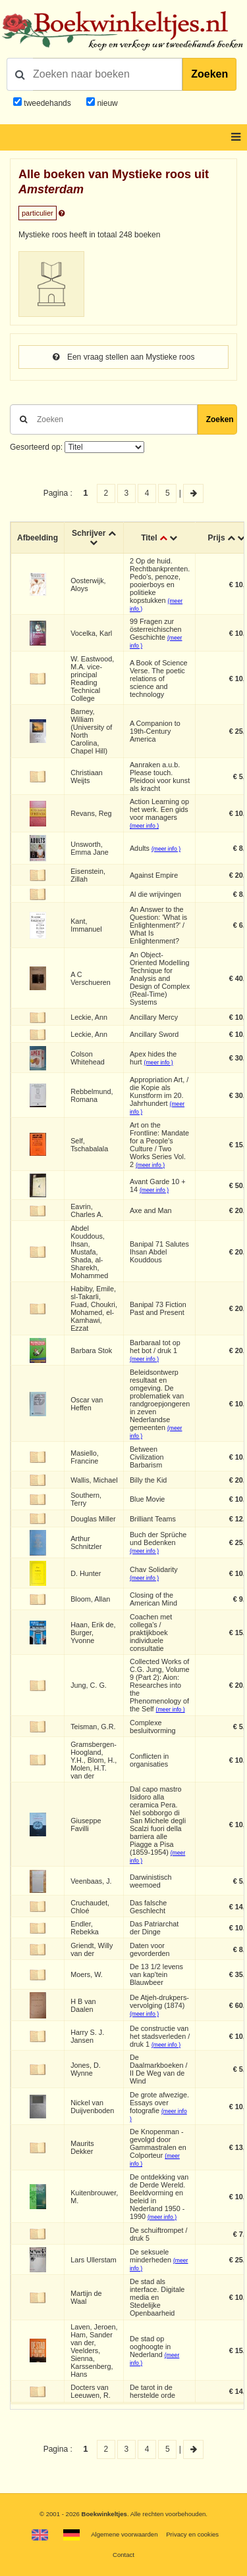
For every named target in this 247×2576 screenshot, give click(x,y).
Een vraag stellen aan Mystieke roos (124, 357)
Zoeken (209, 74)
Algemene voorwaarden (124, 2534)
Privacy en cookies (192, 2534)
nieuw (106, 103)
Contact (123, 2554)
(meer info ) (144, 826)
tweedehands (47, 103)
